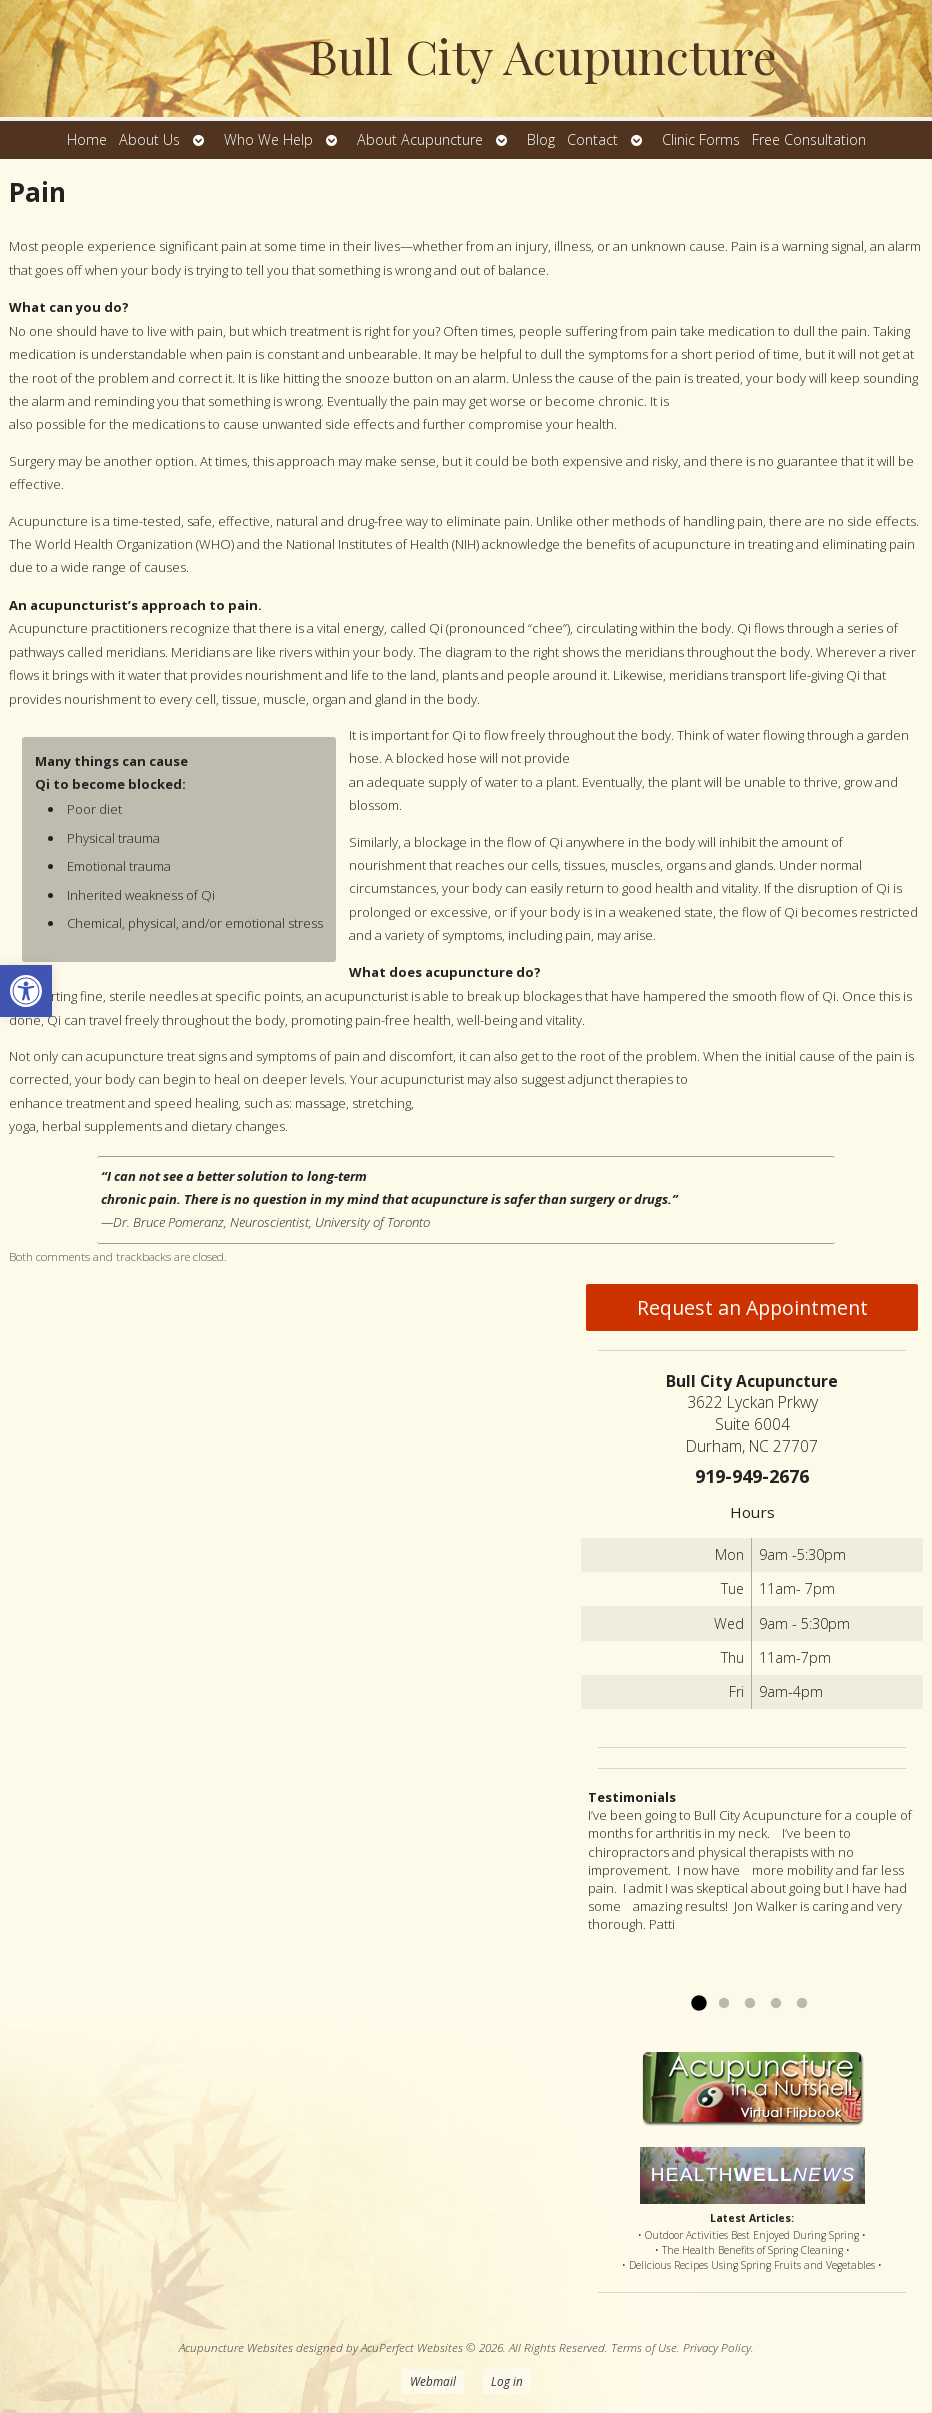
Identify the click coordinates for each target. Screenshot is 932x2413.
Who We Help (268, 139)
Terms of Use (644, 2347)
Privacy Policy (717, 2347)
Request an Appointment (752, 1307)
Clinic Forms (701, 139)
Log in (507, 2381)
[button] (26, 991)
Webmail (433, 2381)
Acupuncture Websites (236, 2347)
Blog (541, 139)
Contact (592, 139)
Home (87, 139)
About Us (149, 139)
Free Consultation (809, 139)
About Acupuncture (420, 139)
